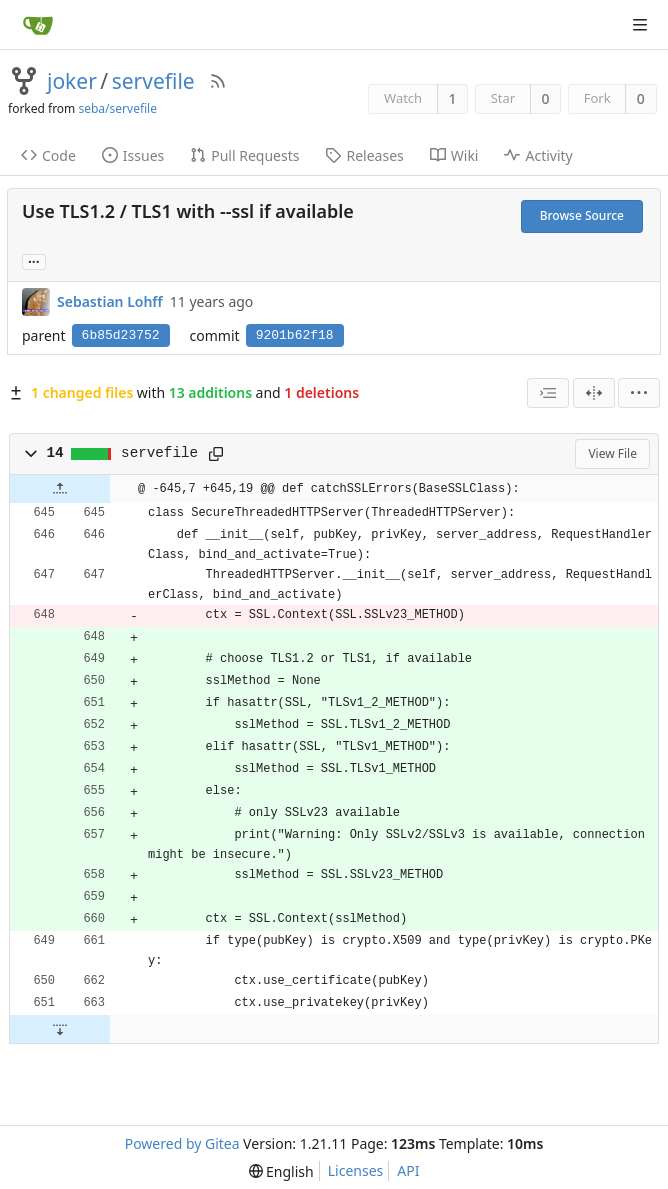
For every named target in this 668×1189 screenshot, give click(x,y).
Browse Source (582, 215)
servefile (153, 81)
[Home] (38, 25)
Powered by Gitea (182, 1143)
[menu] (639, 393)
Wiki (454, 155)
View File (612, 453)
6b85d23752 (121, 335)
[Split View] (594, 393)
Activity (538, 155)
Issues (133, 155)
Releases (364, 155)
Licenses (356, 1170)
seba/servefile (117, 108)
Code (48, 155)
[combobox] (548, 393)
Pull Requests (244, 155)
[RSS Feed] (218, 81)
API (408, 1170)
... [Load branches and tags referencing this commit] (34, 260)
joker (72, 81)
